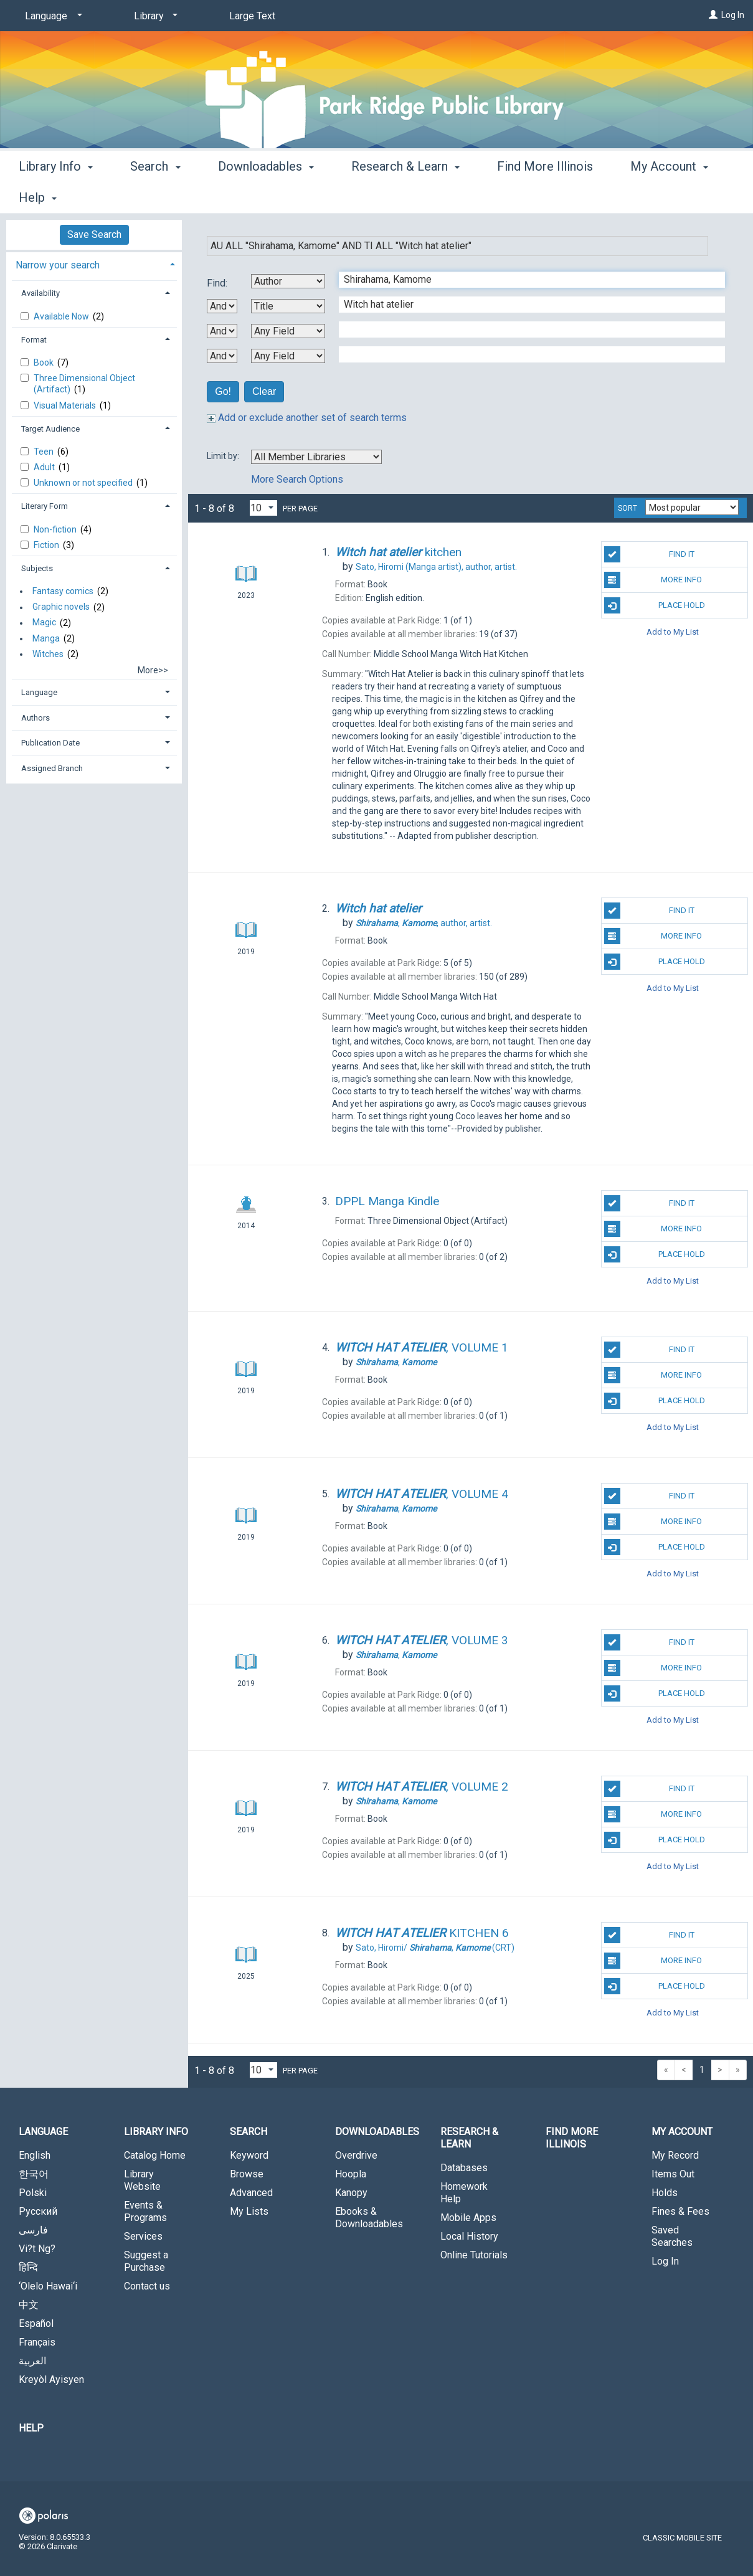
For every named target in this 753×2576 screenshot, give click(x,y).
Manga (46, 638)
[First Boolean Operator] (222, 306)
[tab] (94, 264)
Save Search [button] (94, 234)
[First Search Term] (525, 279)
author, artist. (436, 567)
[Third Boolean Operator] (222, 356)
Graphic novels (61, 607)
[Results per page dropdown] (263, 508)
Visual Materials (66, 405)
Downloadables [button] (266, 195)
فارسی (33, 2230)
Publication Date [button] (50, 742)
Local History (469, 2236)
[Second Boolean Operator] (222, 331)
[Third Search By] (288, 331)
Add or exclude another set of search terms (307, 418)
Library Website (142, 2180)
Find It (649, 554)
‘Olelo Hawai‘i (48, 2286)
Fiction (47, 545)
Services (143, 2236)
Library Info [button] (56, 195)
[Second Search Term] (525, 304)
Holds (664, 2193)
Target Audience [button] (50, 428)
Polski (33, 2193)
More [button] (655, 197)
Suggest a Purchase (146, 2261)
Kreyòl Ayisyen (51, 2379)
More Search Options (297, 479)
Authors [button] (35, 717)
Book (44, 362)
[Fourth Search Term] (525, 354)
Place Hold (654, 605)
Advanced (251, 2193)
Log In (732, 15)
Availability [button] (40, 293)
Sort (627, 508)
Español (36, 2323)
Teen (44, 452)
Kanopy (351, 2193)
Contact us (147, 2286)
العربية (32, 2361)
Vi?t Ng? (37, 2249)
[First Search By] (288, 281)
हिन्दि (28, 2267)
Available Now (62, 316)
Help (31, 2428)
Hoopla (350, 2174)
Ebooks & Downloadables (369, 2217)
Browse (246, 2174)
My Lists (249, 2211)
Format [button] (34, 339)
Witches (48, 654)
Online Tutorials (474, 2255)
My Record (675, 2155)
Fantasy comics (62, 591)
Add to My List (672, 631)
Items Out (672, 2174)
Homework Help (464, 2193)
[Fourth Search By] (288, 356)
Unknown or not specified (84, 483)
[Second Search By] (288, 306)
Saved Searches (672, 2236)
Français (37, 2342)
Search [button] (155, 195)
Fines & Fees (680, 2211)
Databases (464, 2168)
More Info (653, 580)
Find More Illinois (545, 195)
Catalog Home (155, 2155)
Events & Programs (145, 2211)
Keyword (249, 2155)
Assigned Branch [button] (52, 768)
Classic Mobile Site (682, 2537)
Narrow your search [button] (58, 265)
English (34, 2155)
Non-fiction (56, 529)
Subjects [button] (37, 568)
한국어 (34, 2174)
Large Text (252, 16)
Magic (44, 623)
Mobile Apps (468, 2217)
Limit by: (224, 456)
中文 (29, 2305)
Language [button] (39, 692)
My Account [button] (682, 2132)
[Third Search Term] (525, 329)
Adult (45, 467)
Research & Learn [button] (405, 195)
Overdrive (356, 2155)
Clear (264, 391)
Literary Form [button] (44, 506)
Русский (38, 2211)
